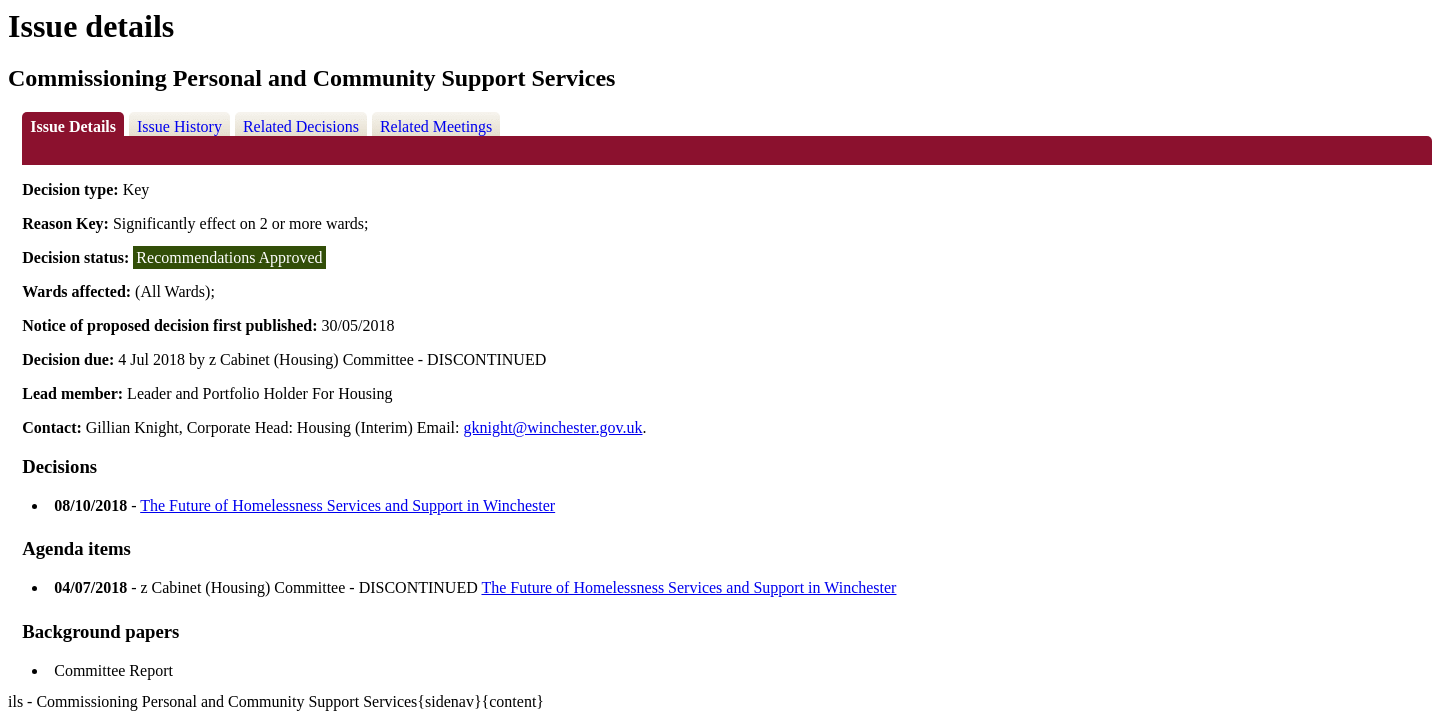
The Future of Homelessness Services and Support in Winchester (347, 505)
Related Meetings (436, 126)
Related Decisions (301, 126)
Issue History (179, 126)
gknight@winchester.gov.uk (553, 427)
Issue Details (73, 126)
